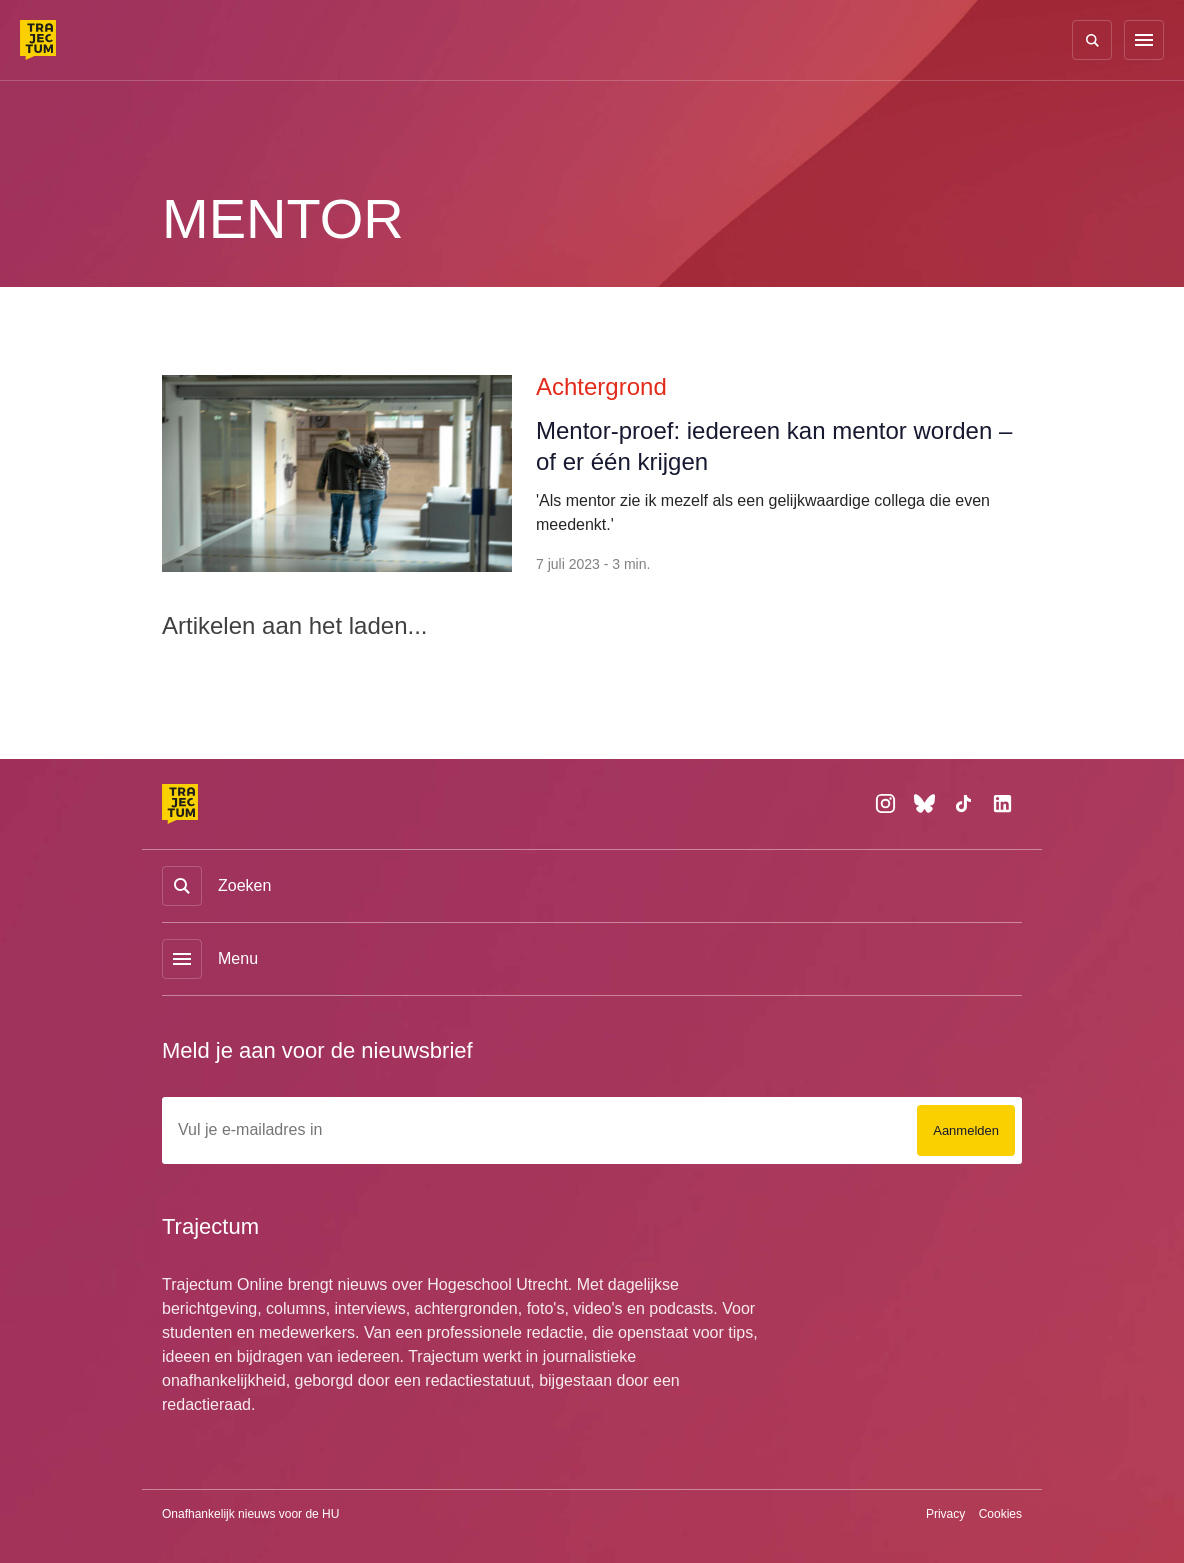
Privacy (944, 1514)
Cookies (999, 1514)
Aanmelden (962, 1130)
